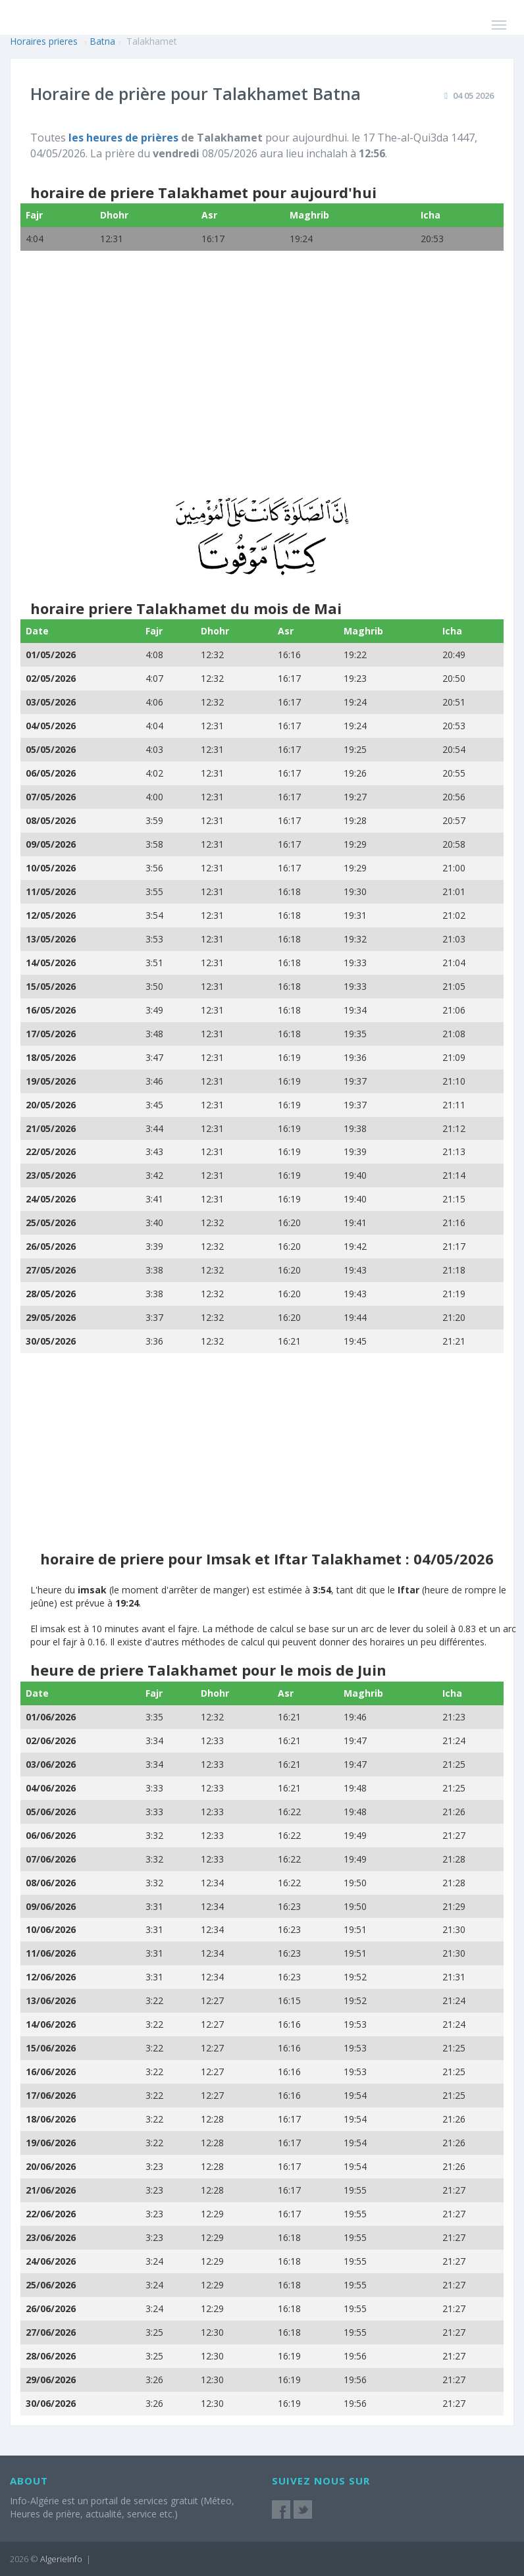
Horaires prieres (44, 41)
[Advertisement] (252, 382)
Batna (102, 41)
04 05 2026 (473, 95)
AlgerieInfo (61, 2559)
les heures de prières (123, 137)
